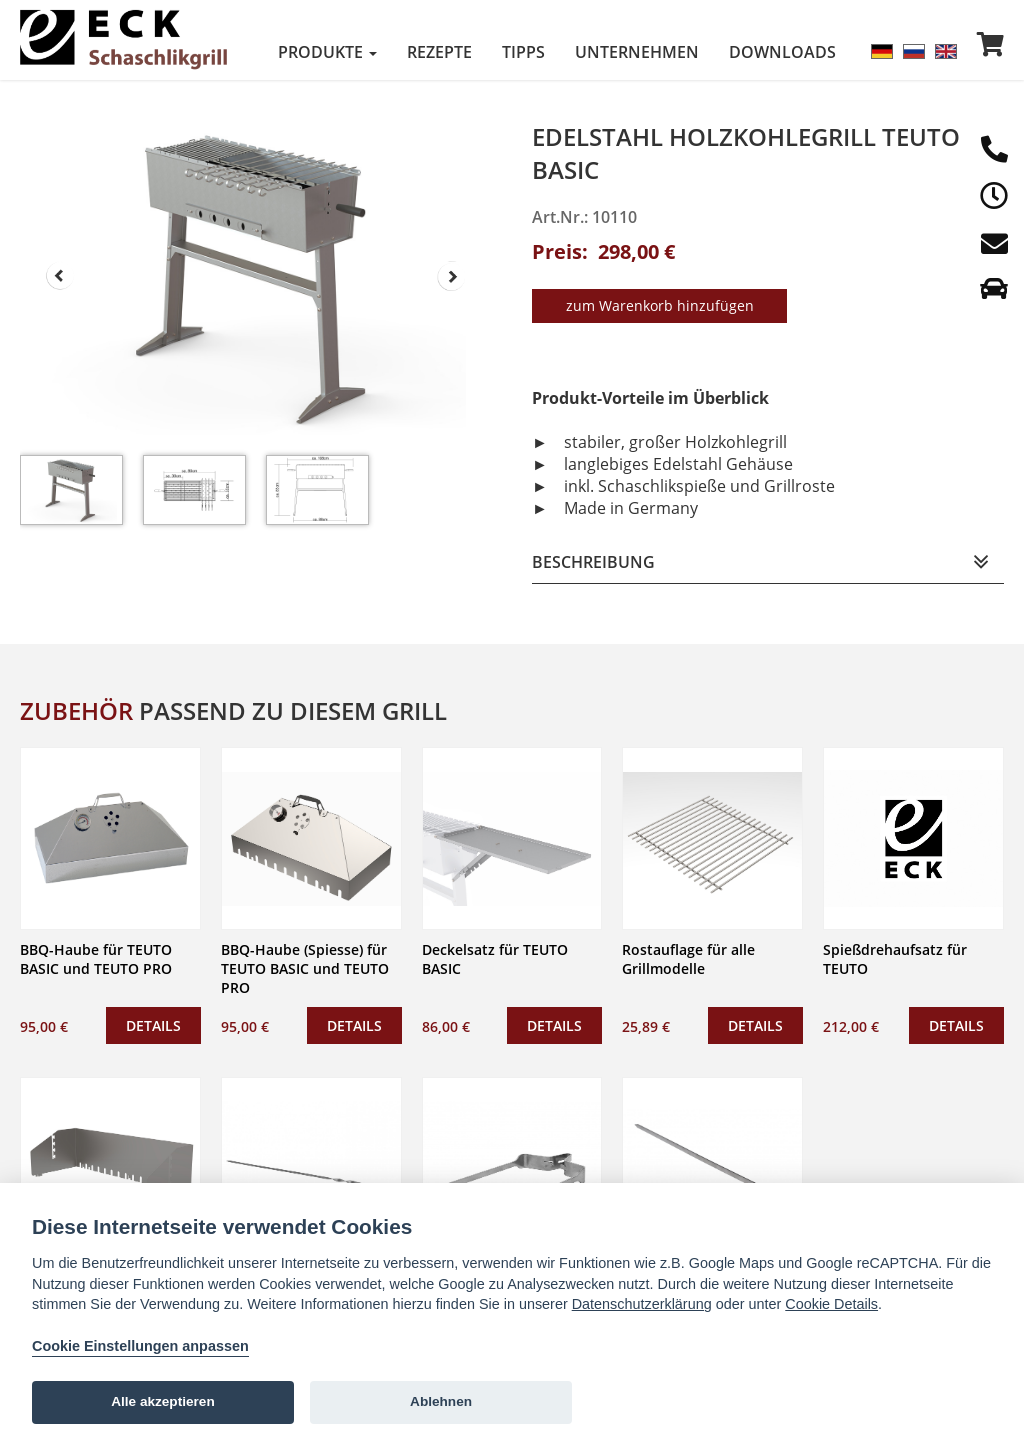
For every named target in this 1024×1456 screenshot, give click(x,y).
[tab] (768, 560)
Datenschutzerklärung (642, 1304)
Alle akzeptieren (163, 1401)
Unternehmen (637, 52)
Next (452, 276)
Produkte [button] (327, 52)
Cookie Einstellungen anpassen (140, 1346)
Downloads (782, 52)
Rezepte (439, 52)
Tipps (523, 52)
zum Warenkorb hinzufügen (660, 303)
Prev (60, 276)
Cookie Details (831, 1304)
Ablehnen (441, 1401)
